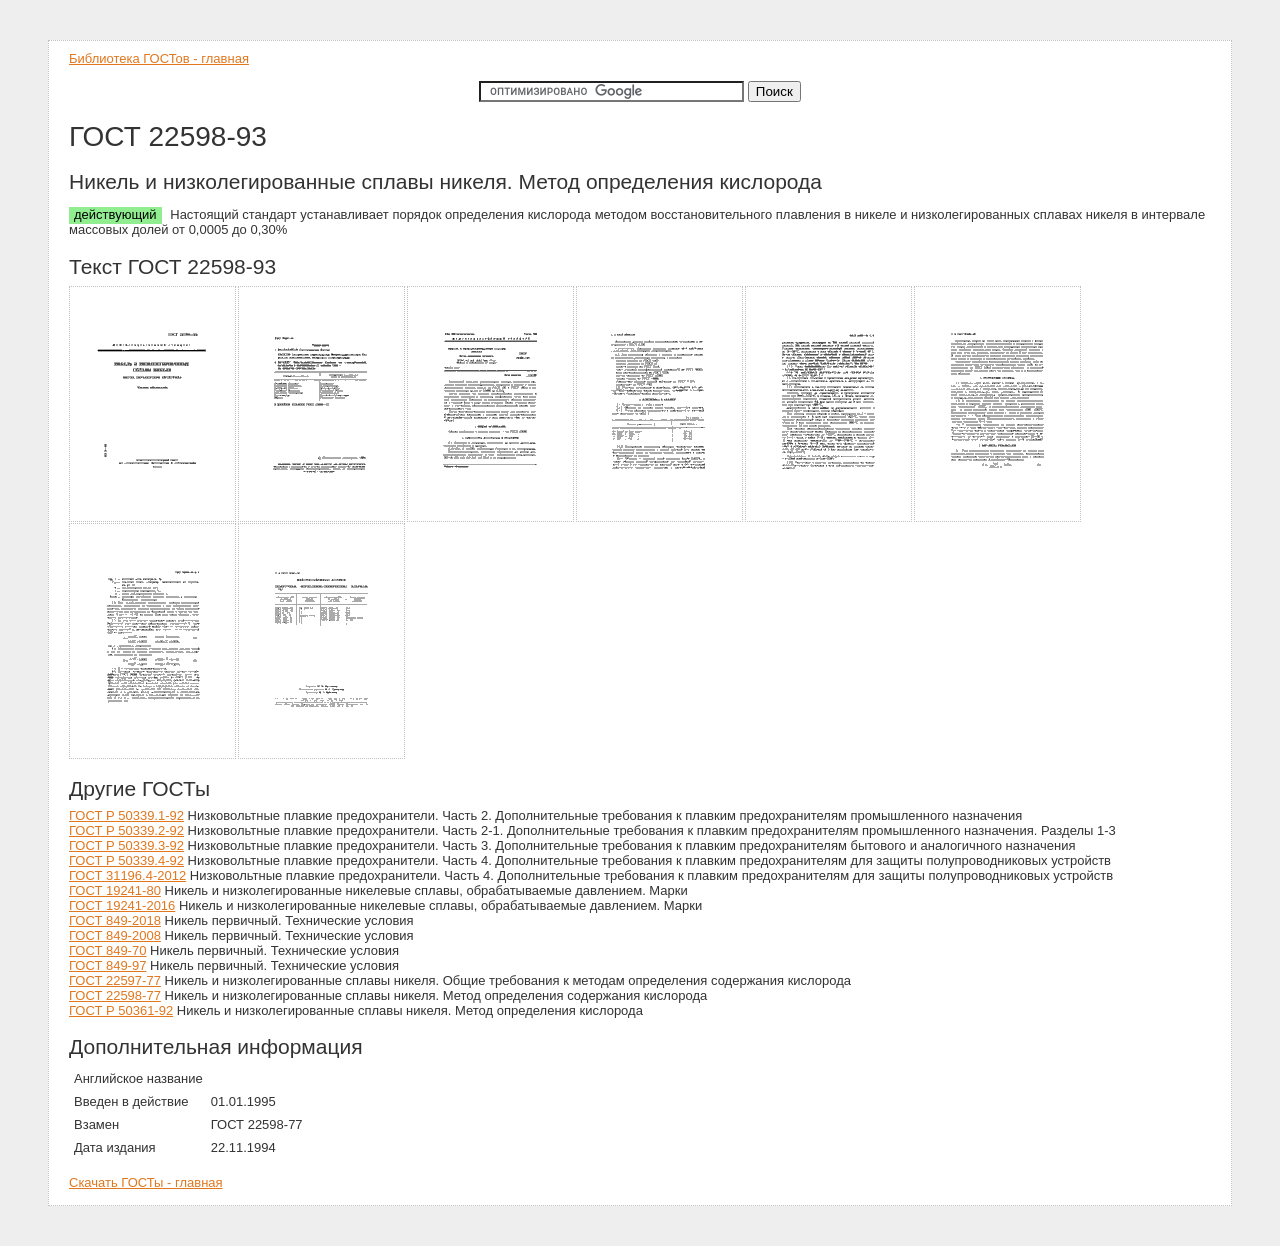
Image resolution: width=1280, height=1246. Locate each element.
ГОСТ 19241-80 (115, 890)
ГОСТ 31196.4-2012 (127, 875)
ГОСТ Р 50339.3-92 (126, 845)
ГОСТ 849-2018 (115, 920)
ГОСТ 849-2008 (115, 935)
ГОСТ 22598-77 (115, 995)
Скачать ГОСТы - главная (146, 1182)
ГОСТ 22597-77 (115, 980)
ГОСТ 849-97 (107, 965)
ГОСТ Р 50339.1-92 (126, 815)
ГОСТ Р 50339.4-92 (126, 860)
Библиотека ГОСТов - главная (159, 58)
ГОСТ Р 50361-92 (121, 1010)
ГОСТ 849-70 (107, 950)
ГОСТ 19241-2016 (122, 905)
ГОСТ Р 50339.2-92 (126, 830)
